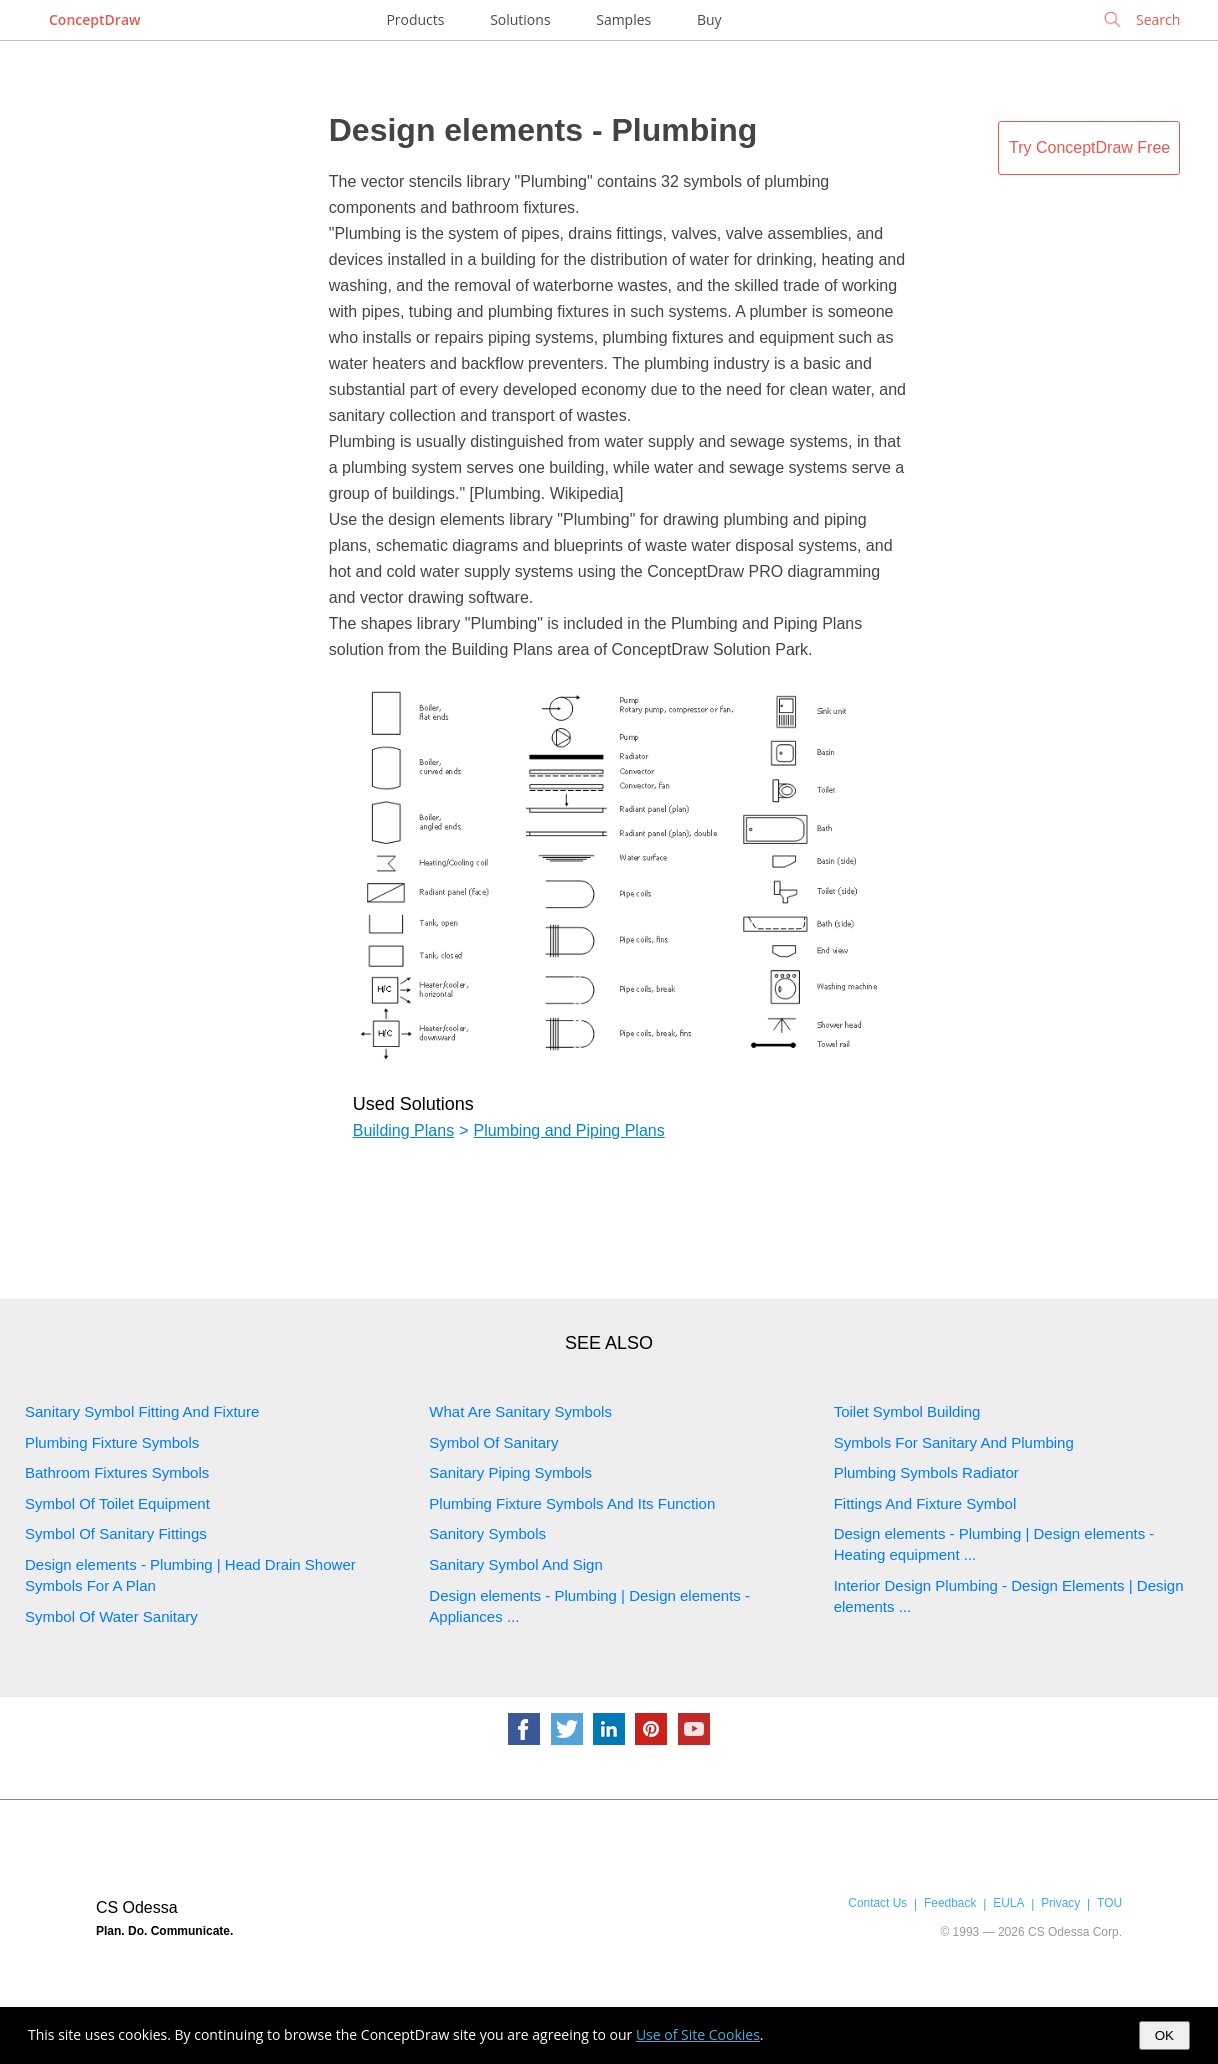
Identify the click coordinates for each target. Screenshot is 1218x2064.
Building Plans (403, 1130)
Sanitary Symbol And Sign (515, 1564)
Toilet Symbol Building (907, 1411)
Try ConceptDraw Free (1089, 147)
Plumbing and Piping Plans (568, 1130)
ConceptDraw (94, 19)
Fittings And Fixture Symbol (925, 1503)
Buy (709, 19)
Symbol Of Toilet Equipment (117, 1503)
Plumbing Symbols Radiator (926, 1472)
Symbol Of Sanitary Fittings (116, 1533)
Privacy (1060, 1903)
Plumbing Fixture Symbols (112, 1442)
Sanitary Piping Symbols (510, 1472)
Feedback (950, 1903)
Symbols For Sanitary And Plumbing (954, 1442)
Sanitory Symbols (487, 1533)
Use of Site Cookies (698, 2034)
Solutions (520, 19)
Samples (623, 19)
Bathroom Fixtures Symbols (117, 1472)
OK (1164, 2035)
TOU (1109, 1903)
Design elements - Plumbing (543, 130)
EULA (1008, 1903)
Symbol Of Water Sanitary (111, 1616)
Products (415, 19)
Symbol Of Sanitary (493, 1442)
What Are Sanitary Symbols (520, 1411)
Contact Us (877, 1903)
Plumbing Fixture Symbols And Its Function (572, 1503)
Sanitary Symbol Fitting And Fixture (142, 1411)
